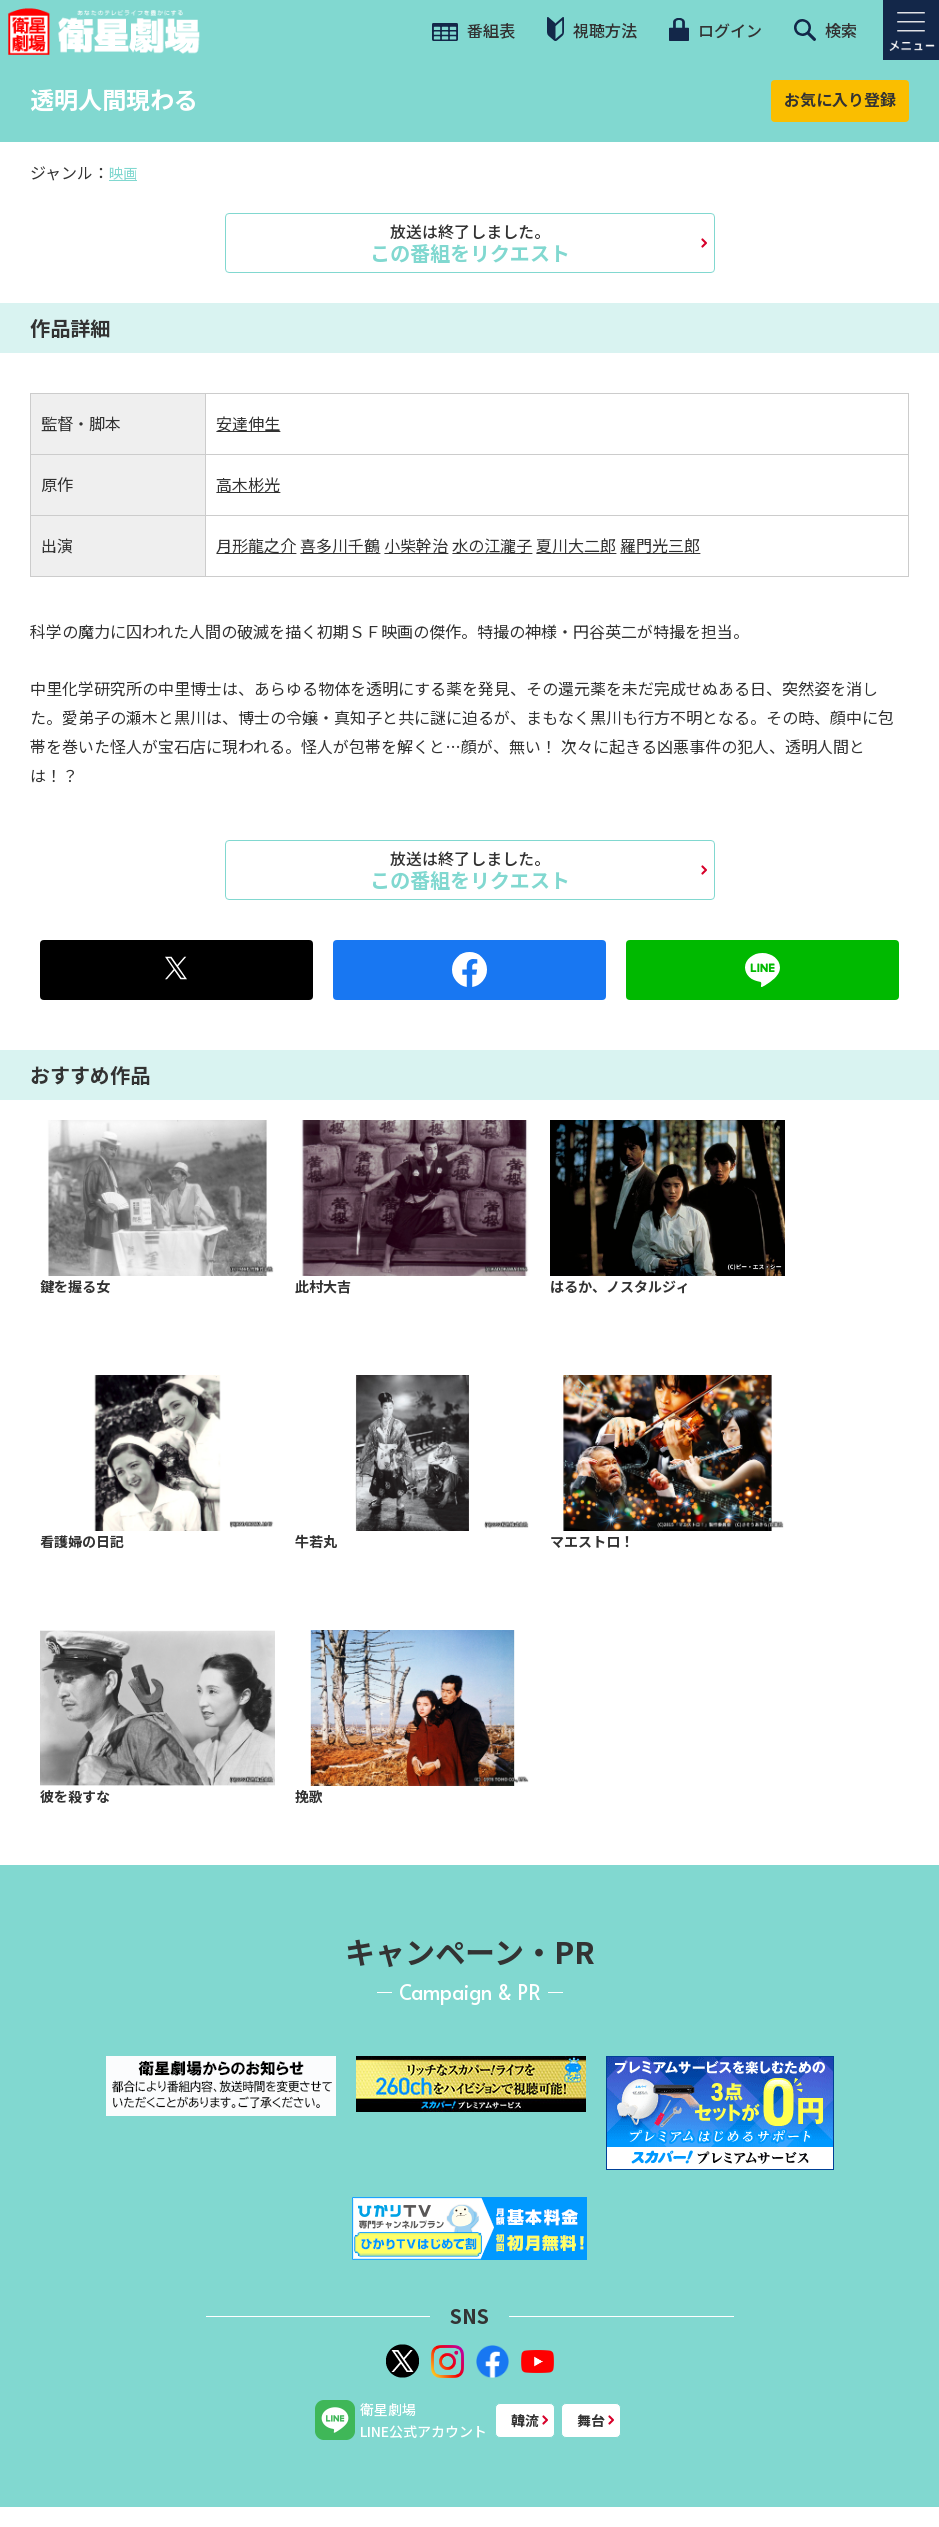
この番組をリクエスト (470, 243)
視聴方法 (592, 29)
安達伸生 (248, 423)
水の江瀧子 (492, 545)
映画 (123, 173)
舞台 (591, 2420)
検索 (825, 30)
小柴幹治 (416, 545)
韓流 (525, 2420)
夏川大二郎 (576, 545)
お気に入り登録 (840, 99)
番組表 (473, 30)
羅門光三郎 (660, 545)
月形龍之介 (256, 545)
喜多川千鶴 (340, 545)
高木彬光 (248, 484)
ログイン (715, 30)
